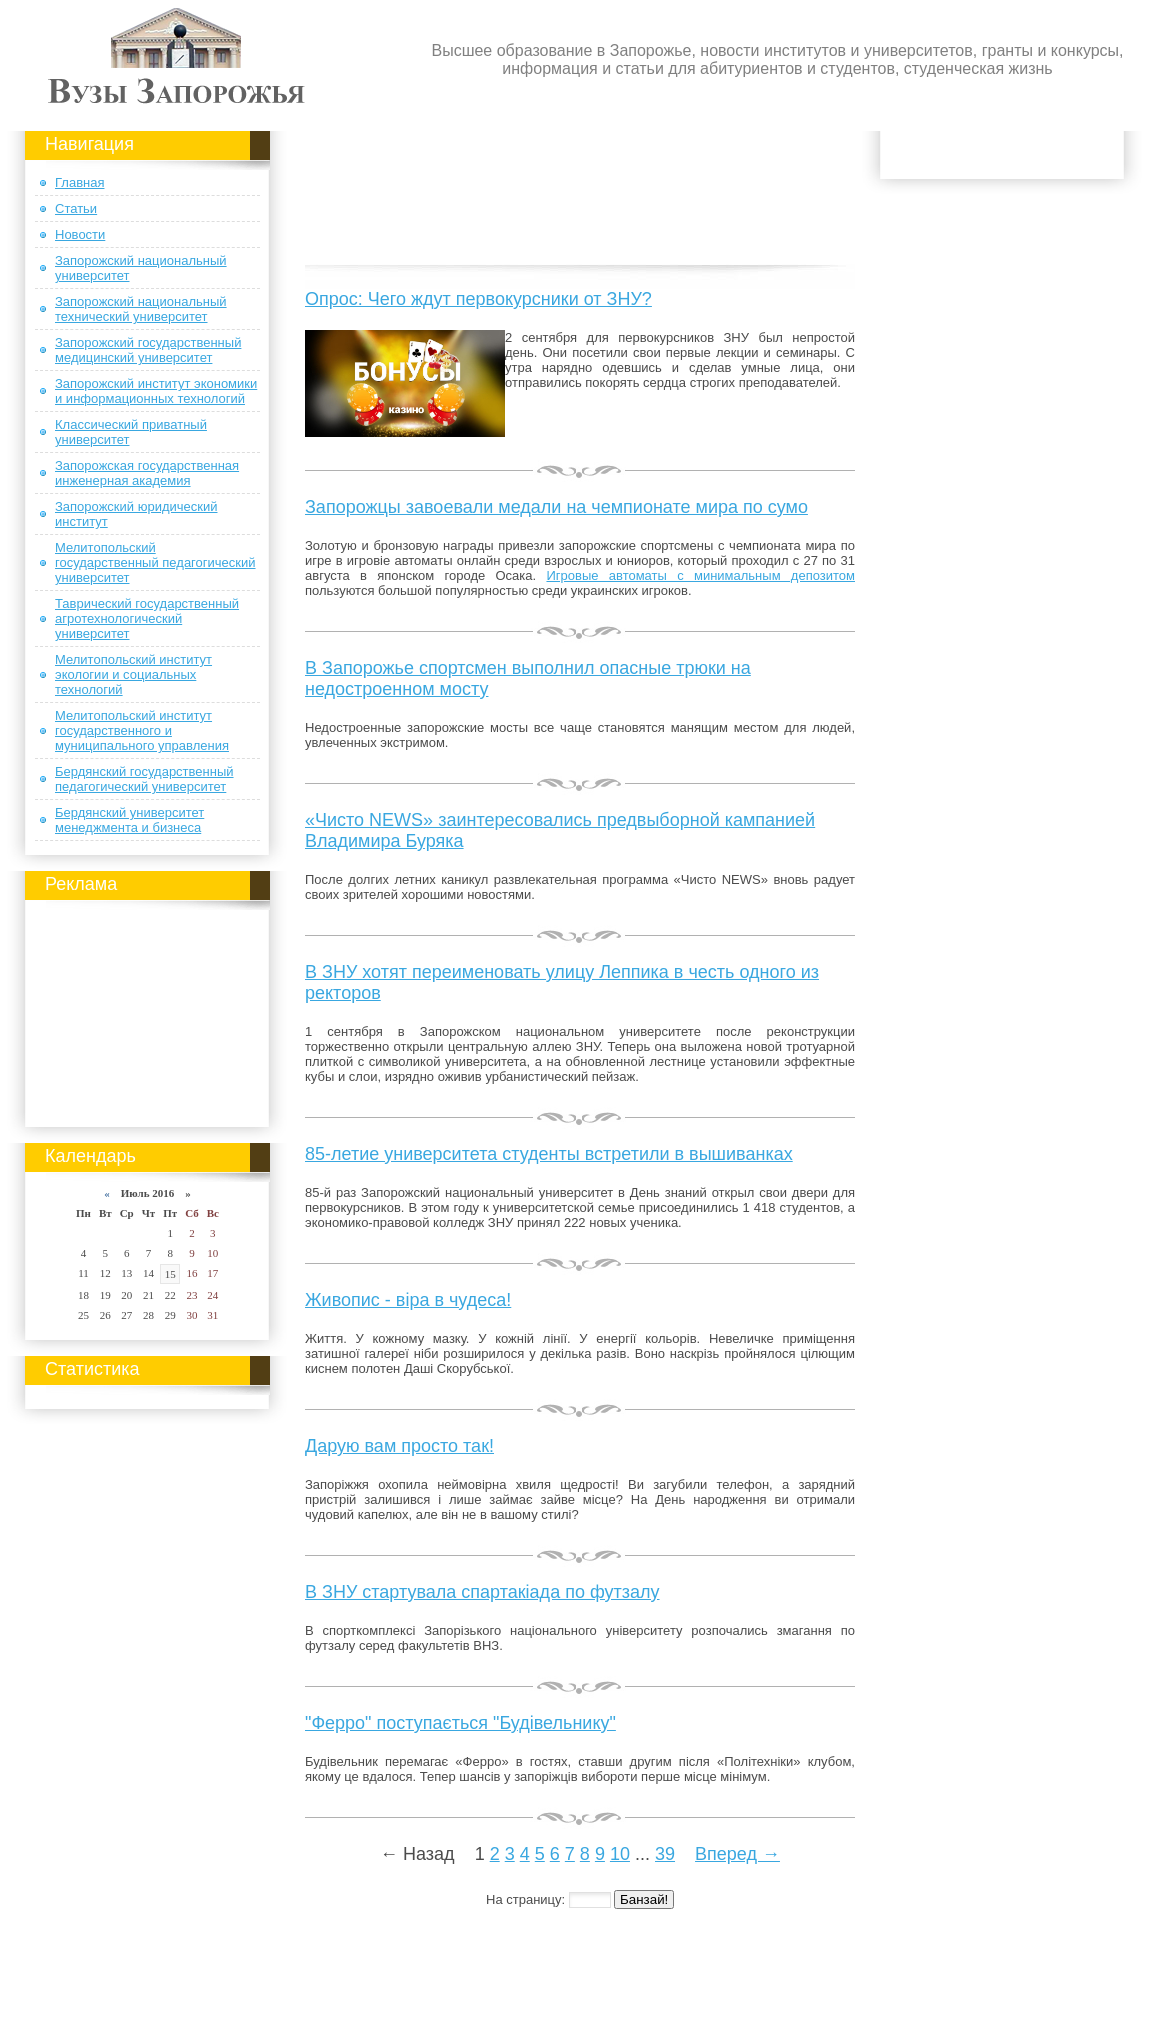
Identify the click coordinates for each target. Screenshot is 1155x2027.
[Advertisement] (148, 1010)
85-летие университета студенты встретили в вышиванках (549, 1154)
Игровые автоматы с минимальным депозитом (700, 575)
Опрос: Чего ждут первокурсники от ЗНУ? (478, 299)
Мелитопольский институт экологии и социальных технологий (133, 674)
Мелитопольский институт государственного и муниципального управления (142, 730)
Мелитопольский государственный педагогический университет (155, 562)
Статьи (76, 208)
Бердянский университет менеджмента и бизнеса (129, 820)
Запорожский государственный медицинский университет (148, 350)
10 (620, 1854)
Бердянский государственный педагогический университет (144, 779)
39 (665, 1854)
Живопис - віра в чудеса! (408, 1300)
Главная (79, 182)
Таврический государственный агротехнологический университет (147, 618)
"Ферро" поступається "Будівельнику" (460, 1723)
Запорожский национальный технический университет (141, 309)
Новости (80, 234)
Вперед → (737, 1854)
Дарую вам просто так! (399, 1446)
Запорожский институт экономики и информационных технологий (156, 391)
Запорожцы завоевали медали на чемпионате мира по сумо (556, 507)
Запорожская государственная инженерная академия (147, 473)
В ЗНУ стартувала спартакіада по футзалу (482, 1592)
